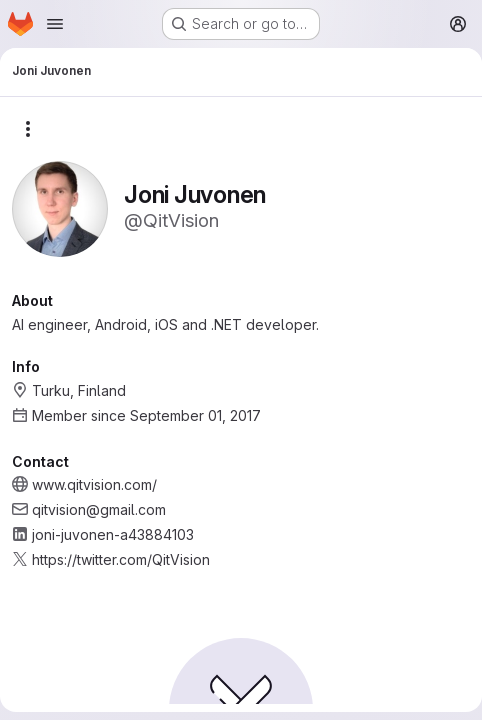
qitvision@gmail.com (99, 509)
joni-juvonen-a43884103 (113, 534)
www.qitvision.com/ (94, 484)
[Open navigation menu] (55, 24)
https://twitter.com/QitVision (121, 559)
